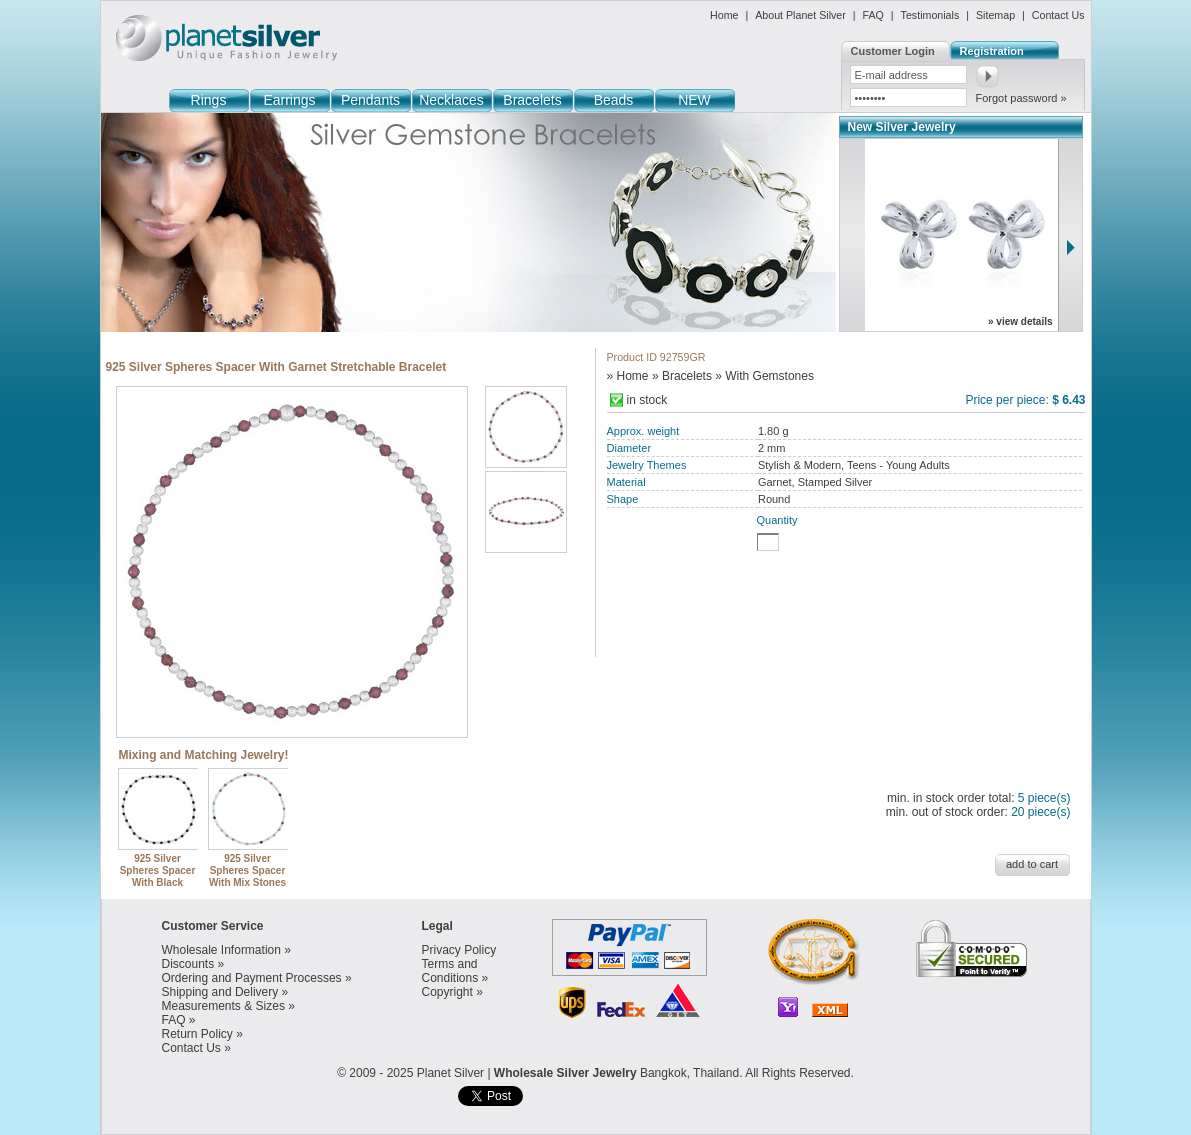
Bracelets (532, 100)
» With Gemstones (764, 376)
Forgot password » (1021, 98)
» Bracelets (682, 376)
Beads (614, 100)
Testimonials (930, 15)
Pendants (370, 100)
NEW (694, 100)
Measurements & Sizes (223, 1006)
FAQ (873, 15)
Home (724, 15)
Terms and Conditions (450, 971)
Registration (992, 51)
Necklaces (451, 100)
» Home (628, 376)
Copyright (447, 992)
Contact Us (1058, 15)
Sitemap (995, 15)
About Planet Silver (800, 15)
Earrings (289, 100)
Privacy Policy (459, 950)
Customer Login (893, 51)
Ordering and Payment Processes (252, 978)
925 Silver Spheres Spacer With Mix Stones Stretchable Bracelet (249, 876)
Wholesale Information (221, 950)
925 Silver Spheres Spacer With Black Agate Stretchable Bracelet (159, 882)
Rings (209, 100)
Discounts (188, 964)
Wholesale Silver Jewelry (565, 1073)
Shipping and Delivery (220, 992)
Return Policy (197, 1034)
